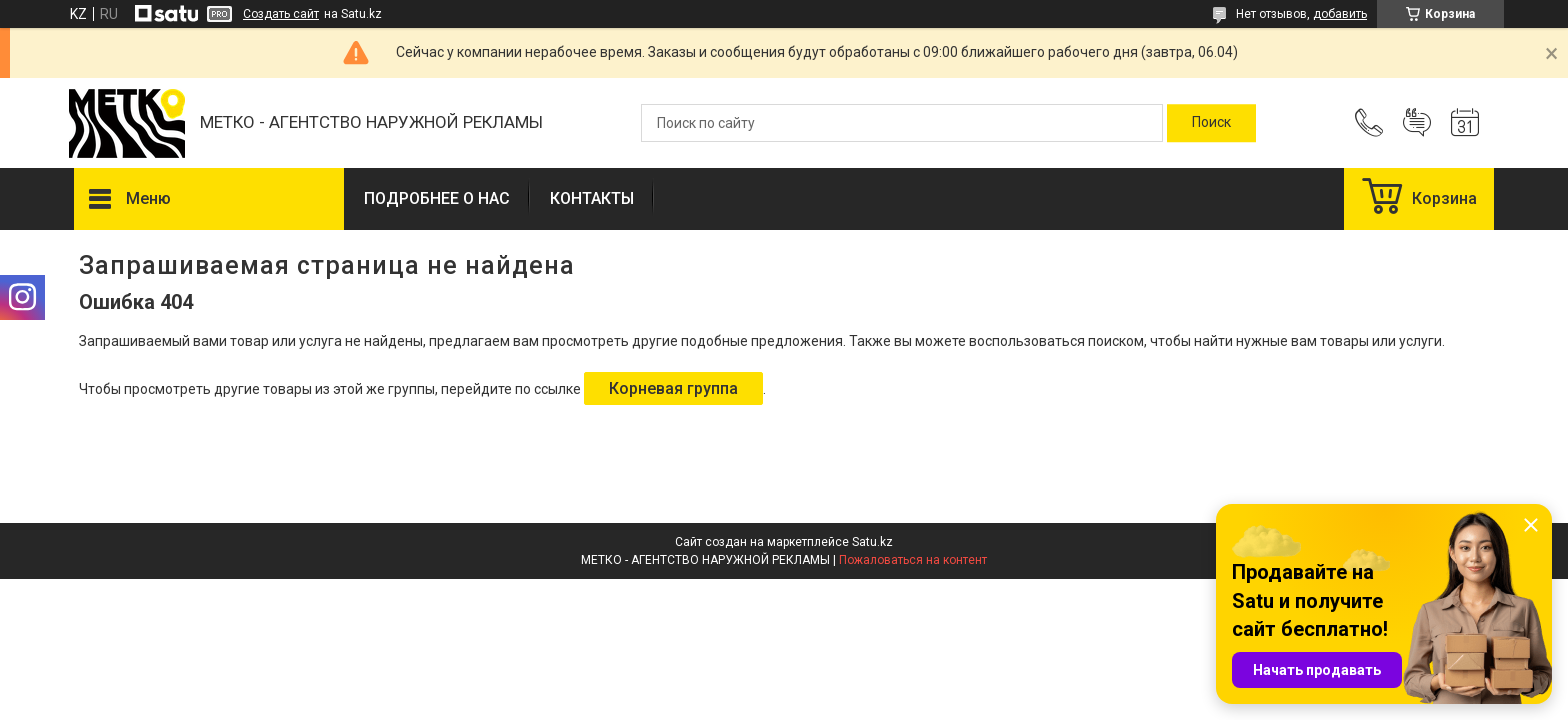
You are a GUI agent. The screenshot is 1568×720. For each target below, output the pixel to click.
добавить (1340, 14)
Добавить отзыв (1417, 123)
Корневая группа (673, 388)
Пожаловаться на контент (913, 560)
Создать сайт (281, 14)
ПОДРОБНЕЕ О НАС (437, 198)
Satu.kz (872, 542)
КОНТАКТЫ (592, 198)
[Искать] (1211, 123)
